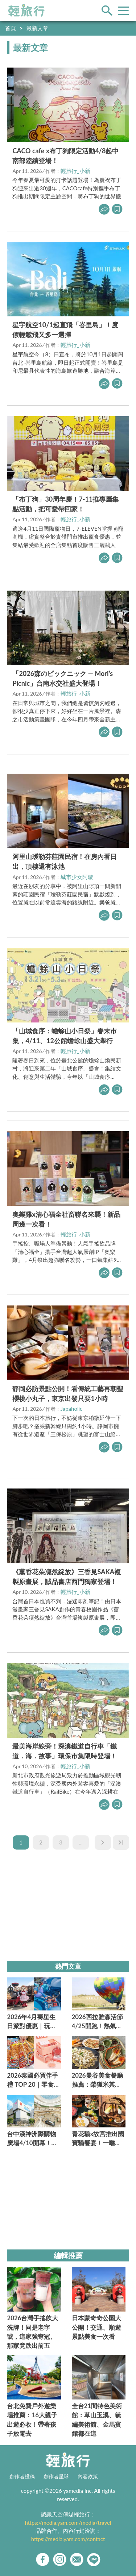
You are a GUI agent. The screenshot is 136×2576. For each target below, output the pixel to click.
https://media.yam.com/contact (68, 2539)
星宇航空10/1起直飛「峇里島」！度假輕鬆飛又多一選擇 (65, 330)
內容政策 (88, 2476)
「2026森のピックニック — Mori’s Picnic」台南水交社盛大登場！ (62, 678)
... (81, 1842)
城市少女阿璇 (77, 877)
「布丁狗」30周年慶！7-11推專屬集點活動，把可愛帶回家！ (65, 504)
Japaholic (72, 1408)
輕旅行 (26, 10)
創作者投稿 (22, 2476)
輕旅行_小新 (75, 170)
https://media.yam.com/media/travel (68, 2522)
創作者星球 (56, 2476)
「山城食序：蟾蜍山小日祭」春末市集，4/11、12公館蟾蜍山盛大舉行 (64, 1036)
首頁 (10, 28)
